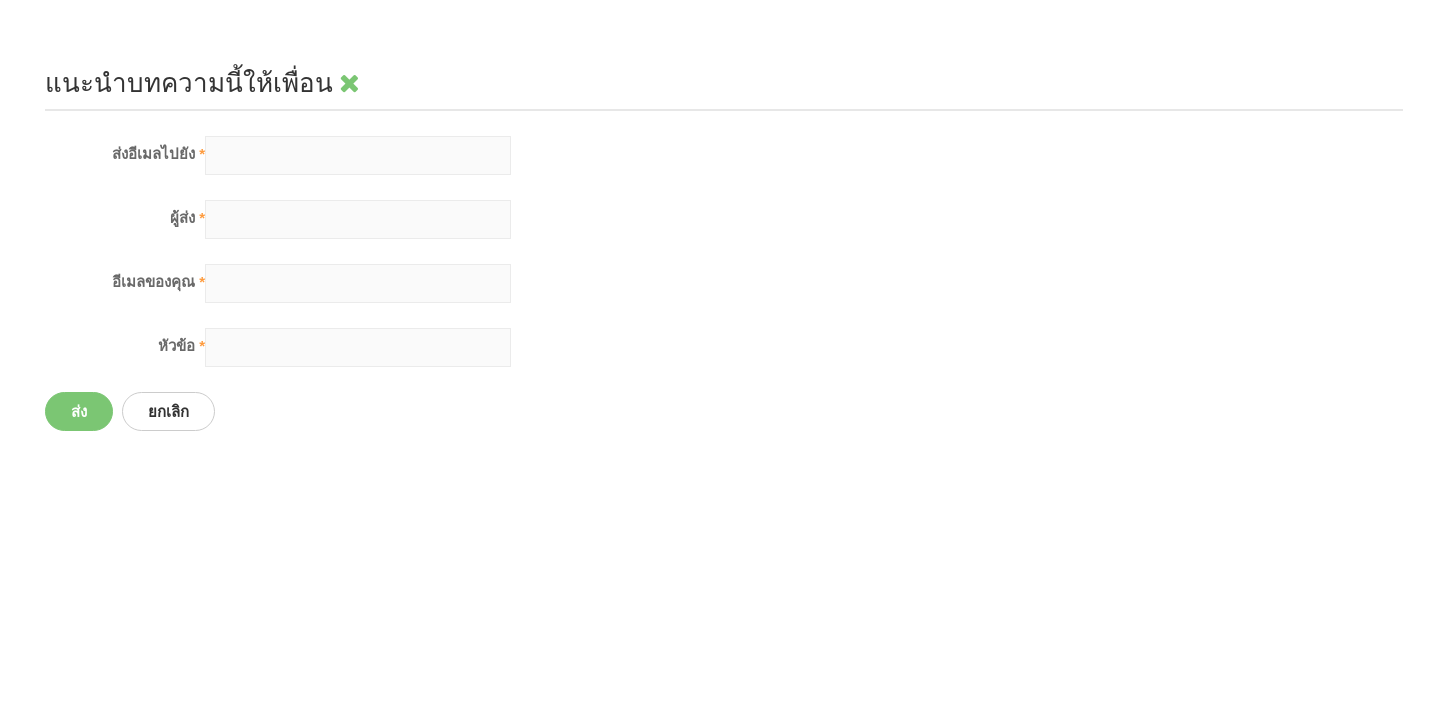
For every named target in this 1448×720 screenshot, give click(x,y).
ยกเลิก (168, 411)
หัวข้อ (181, 345)
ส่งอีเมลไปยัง (158, 153)
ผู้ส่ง (187, 217)
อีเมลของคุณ (158, 281)
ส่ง (79, 411)
